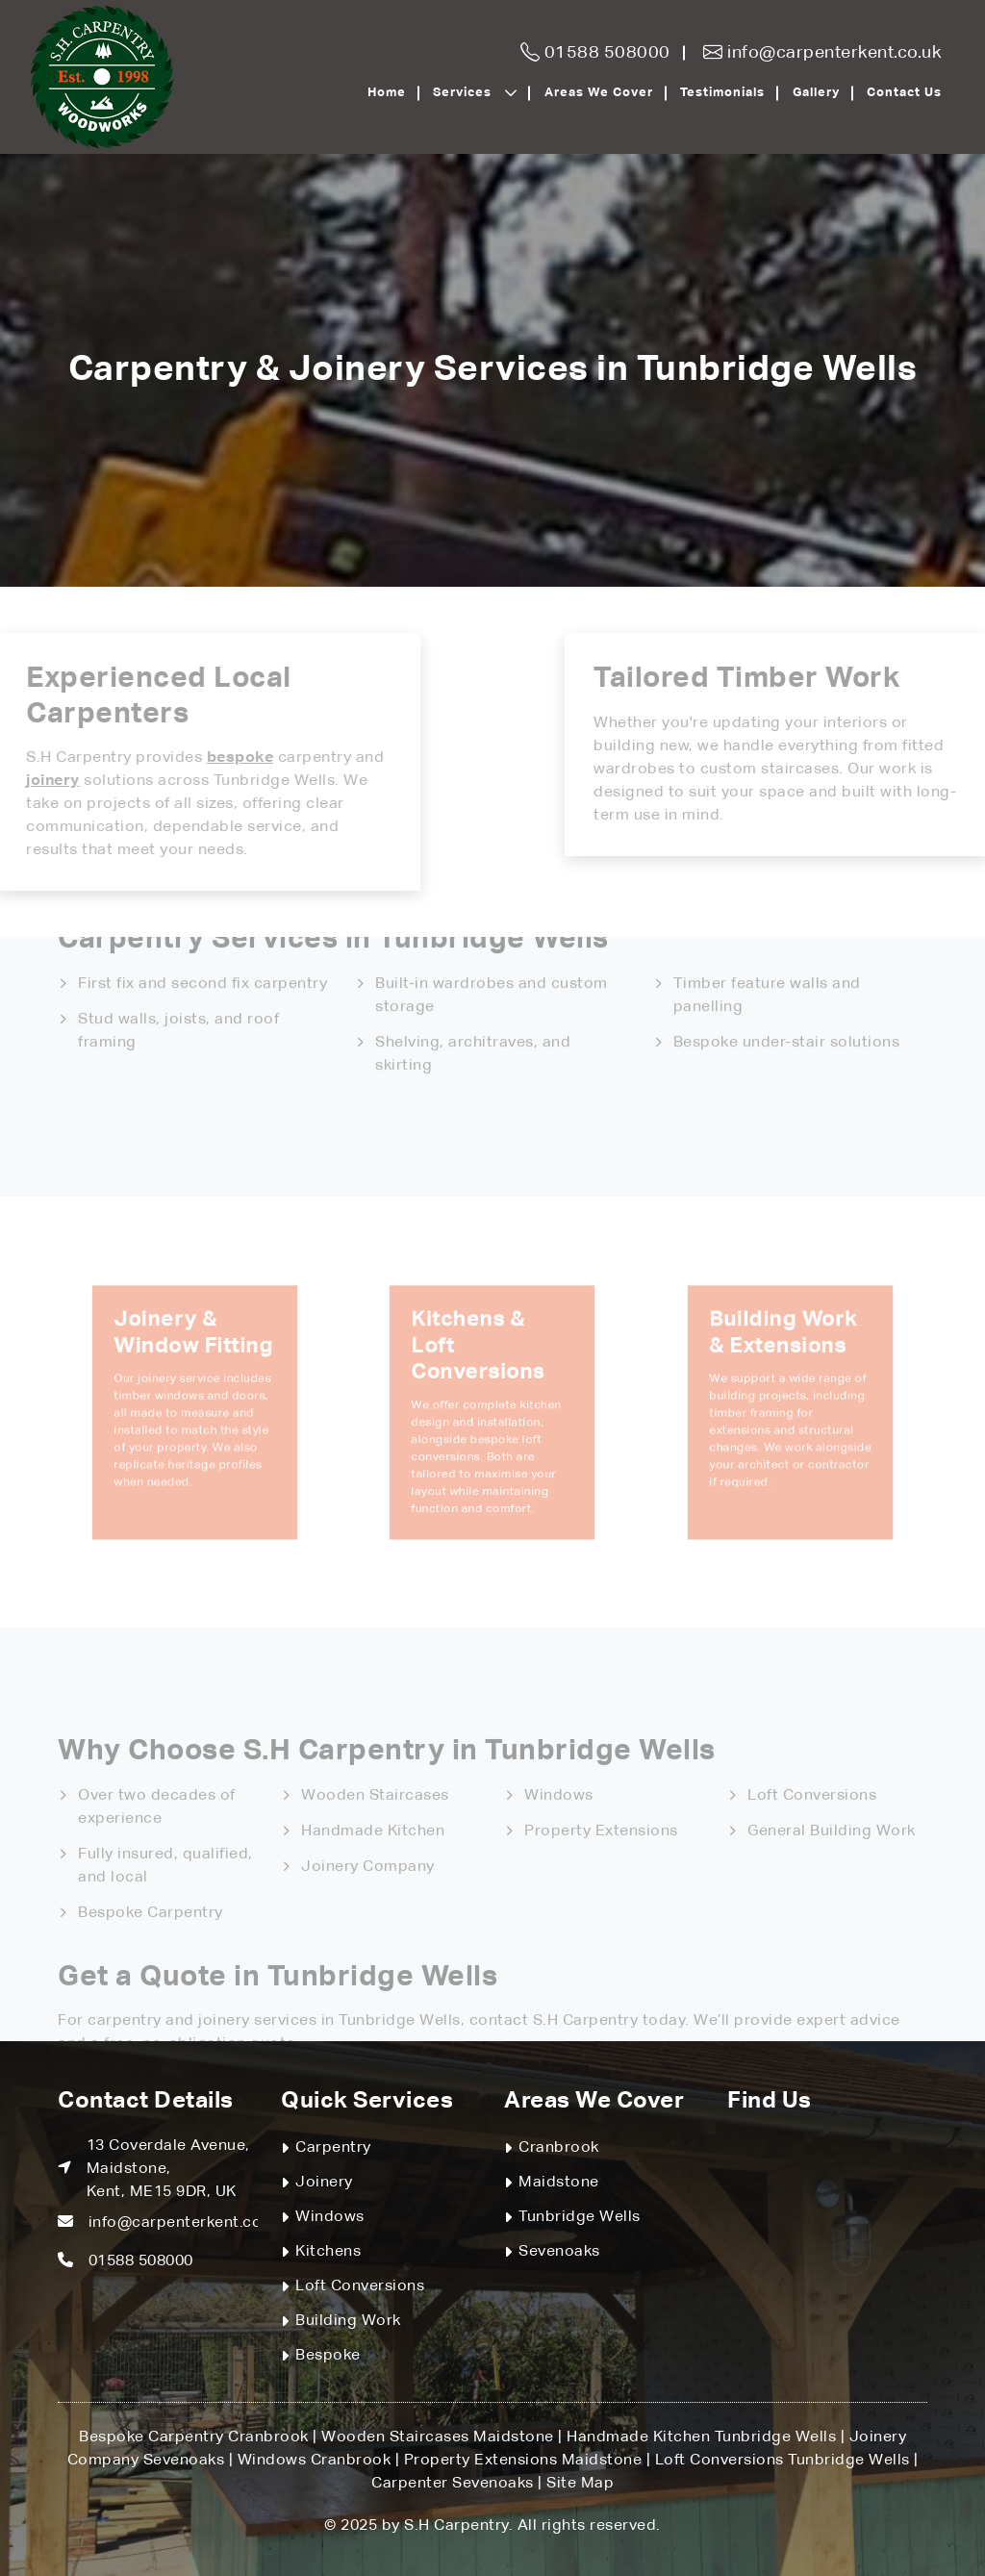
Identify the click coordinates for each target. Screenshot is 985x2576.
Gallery (816, 93)
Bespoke (328, 2355)
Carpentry (333, 2148)
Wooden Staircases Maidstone (437, 2437)
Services (462, 93)
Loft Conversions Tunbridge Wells (782, 2460)
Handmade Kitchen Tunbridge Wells (701, 2437)
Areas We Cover (598, 93)
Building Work (348, 2321)
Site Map (580, 2483)
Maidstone (558, 2182)
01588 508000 (140, 2261)
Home (386, 93)
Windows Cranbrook (314, 2460)
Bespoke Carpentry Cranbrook (194, 2437)
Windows (330, 2217)
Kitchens (328, 2252)
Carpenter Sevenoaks (452, 2483)
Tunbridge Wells (579, 2217)
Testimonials (722, 93)
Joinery (324, 2182)
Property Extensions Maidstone (523, 2460)
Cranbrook (558, 2148)
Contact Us (904, 93)
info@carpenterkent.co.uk (185, 2223)
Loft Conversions (359, 2286)
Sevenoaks (559, 2252)
